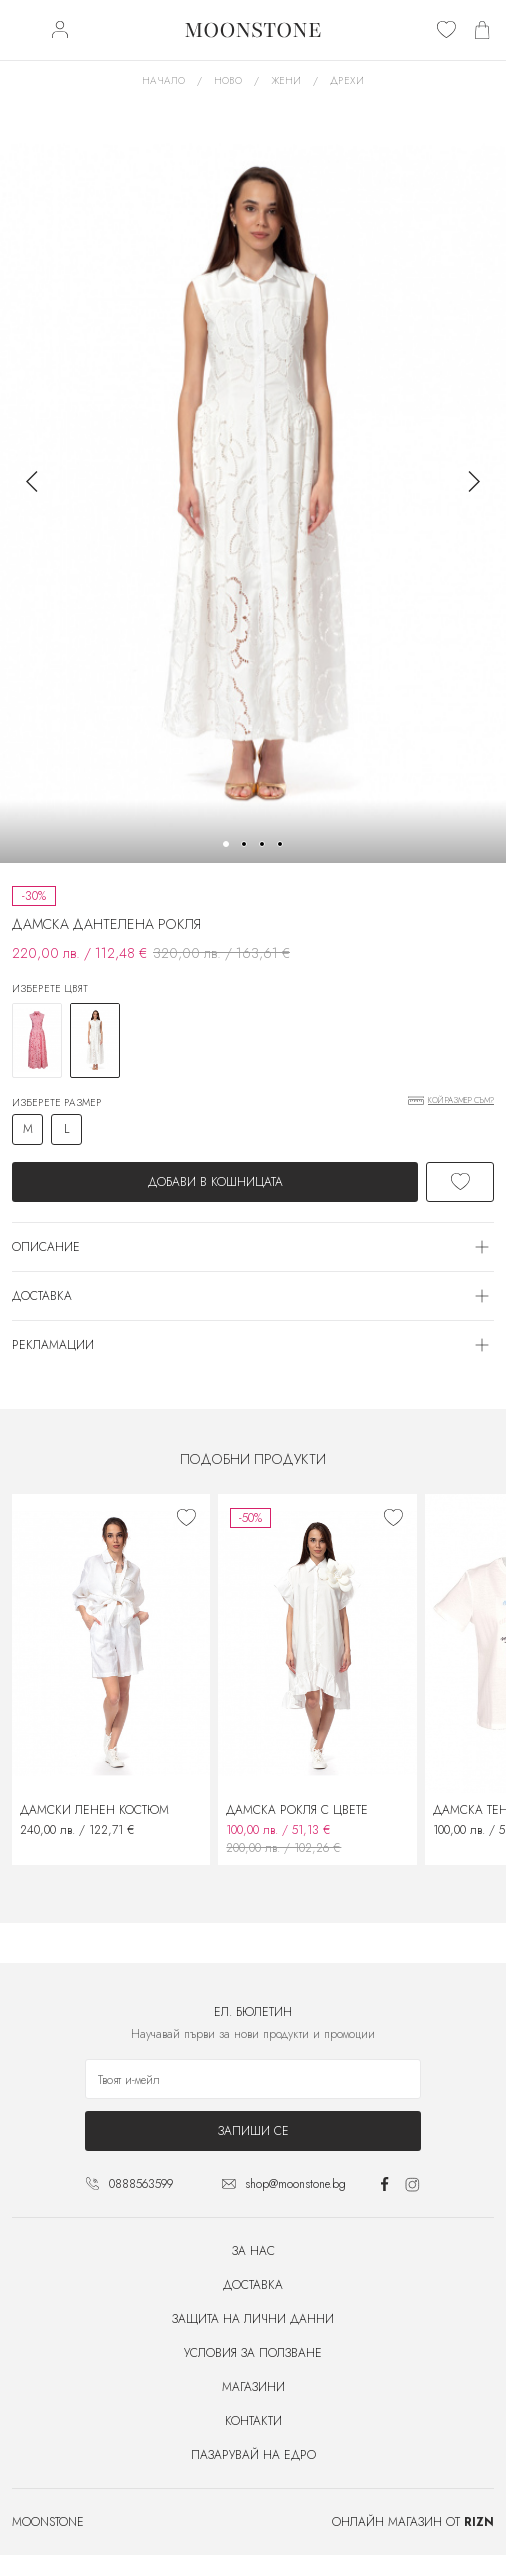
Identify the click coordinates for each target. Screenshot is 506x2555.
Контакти (253, 2421)
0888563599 (141, 2184)
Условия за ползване (253, 2353)
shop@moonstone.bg (295, 2184)
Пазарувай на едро (253, 2455)
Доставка (253, 2285)
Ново (228, 80)
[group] (253, 481)
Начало (163, 80)
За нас (253, 2251)
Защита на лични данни (253, 2319)
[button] (226, 844)
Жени (286, 80)
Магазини (253, 2387)
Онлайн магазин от (413, 2522)
